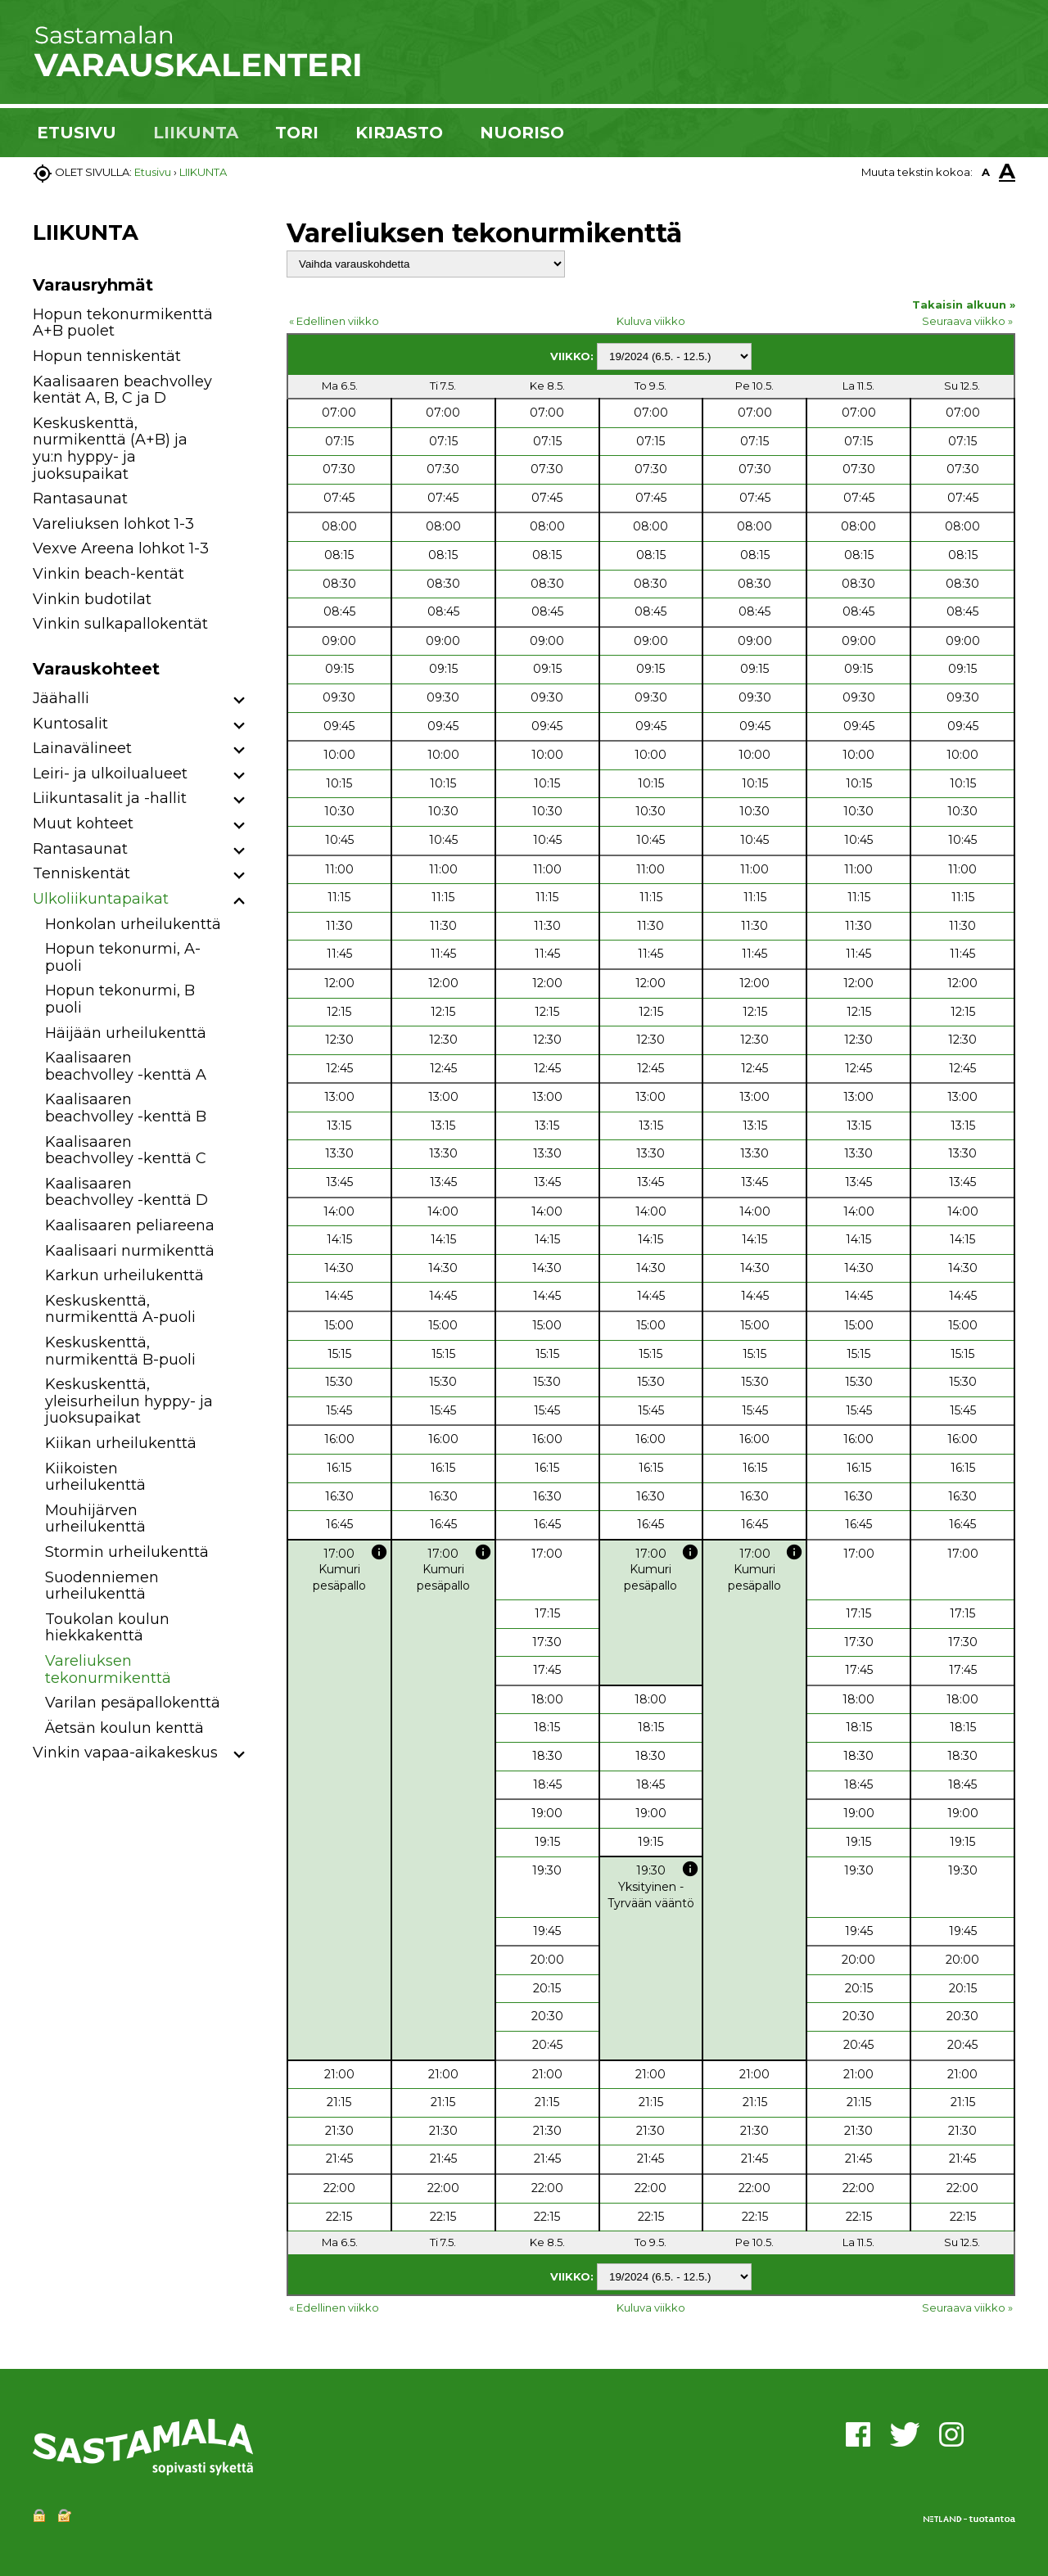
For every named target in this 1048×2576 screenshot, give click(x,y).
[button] (239, 701)
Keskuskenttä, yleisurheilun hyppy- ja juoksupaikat (129, 1401)
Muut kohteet (83, 823)
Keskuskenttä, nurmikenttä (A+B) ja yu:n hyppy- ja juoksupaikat (110, 448)
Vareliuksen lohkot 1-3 (113, 524)
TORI (296, 132)
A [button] (986, 171)
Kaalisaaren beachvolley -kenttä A (125, 1066)
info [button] (379, 1552)
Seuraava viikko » (967, 320)
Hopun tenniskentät (107, 356)
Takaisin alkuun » (963, 304)
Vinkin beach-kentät (108, 574)
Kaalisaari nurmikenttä (130, 1251)
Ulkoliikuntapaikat (101, 899)
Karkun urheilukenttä (124, 1275)
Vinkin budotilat (92, 599)
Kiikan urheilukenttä (120, 1443)
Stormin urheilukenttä (127, 1552)
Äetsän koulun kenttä (124, 1728)
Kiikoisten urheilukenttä (95, 1477)
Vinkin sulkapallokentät (120, 624)
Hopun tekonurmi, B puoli (120, 999)
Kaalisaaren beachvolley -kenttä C (125, 1150)
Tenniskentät (81, 873)
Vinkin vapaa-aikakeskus (125, 1753)
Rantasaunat (80, 498)
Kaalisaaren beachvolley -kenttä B (125, 1108)
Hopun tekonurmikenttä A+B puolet (123, 323)
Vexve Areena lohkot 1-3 (121, 548)
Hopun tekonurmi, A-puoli (123, 957)
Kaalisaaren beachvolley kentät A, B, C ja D (122, 390)
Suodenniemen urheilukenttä (102, 1586)
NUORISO (522, 132)
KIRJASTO (399, 132)
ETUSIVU (76, 132)
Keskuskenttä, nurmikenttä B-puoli (120, 1351)
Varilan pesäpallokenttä (132, 1703)
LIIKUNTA (195, 132)
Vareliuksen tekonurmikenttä (108, 1669)
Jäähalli (61, 698)
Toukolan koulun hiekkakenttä (107, 1627)
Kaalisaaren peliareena (130, 1225)
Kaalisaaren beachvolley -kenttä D (126, 1192)
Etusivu (152, 171)
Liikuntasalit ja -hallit (110, 798)
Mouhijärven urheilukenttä (95, 1518)
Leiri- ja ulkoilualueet (110, 774)
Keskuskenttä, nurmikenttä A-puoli (120, 1309)
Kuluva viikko (651, 320)
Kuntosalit (70, 724)
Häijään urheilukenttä (125, 1033)
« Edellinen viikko (334, 320)
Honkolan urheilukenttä (133, 924)
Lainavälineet (82, 748)
